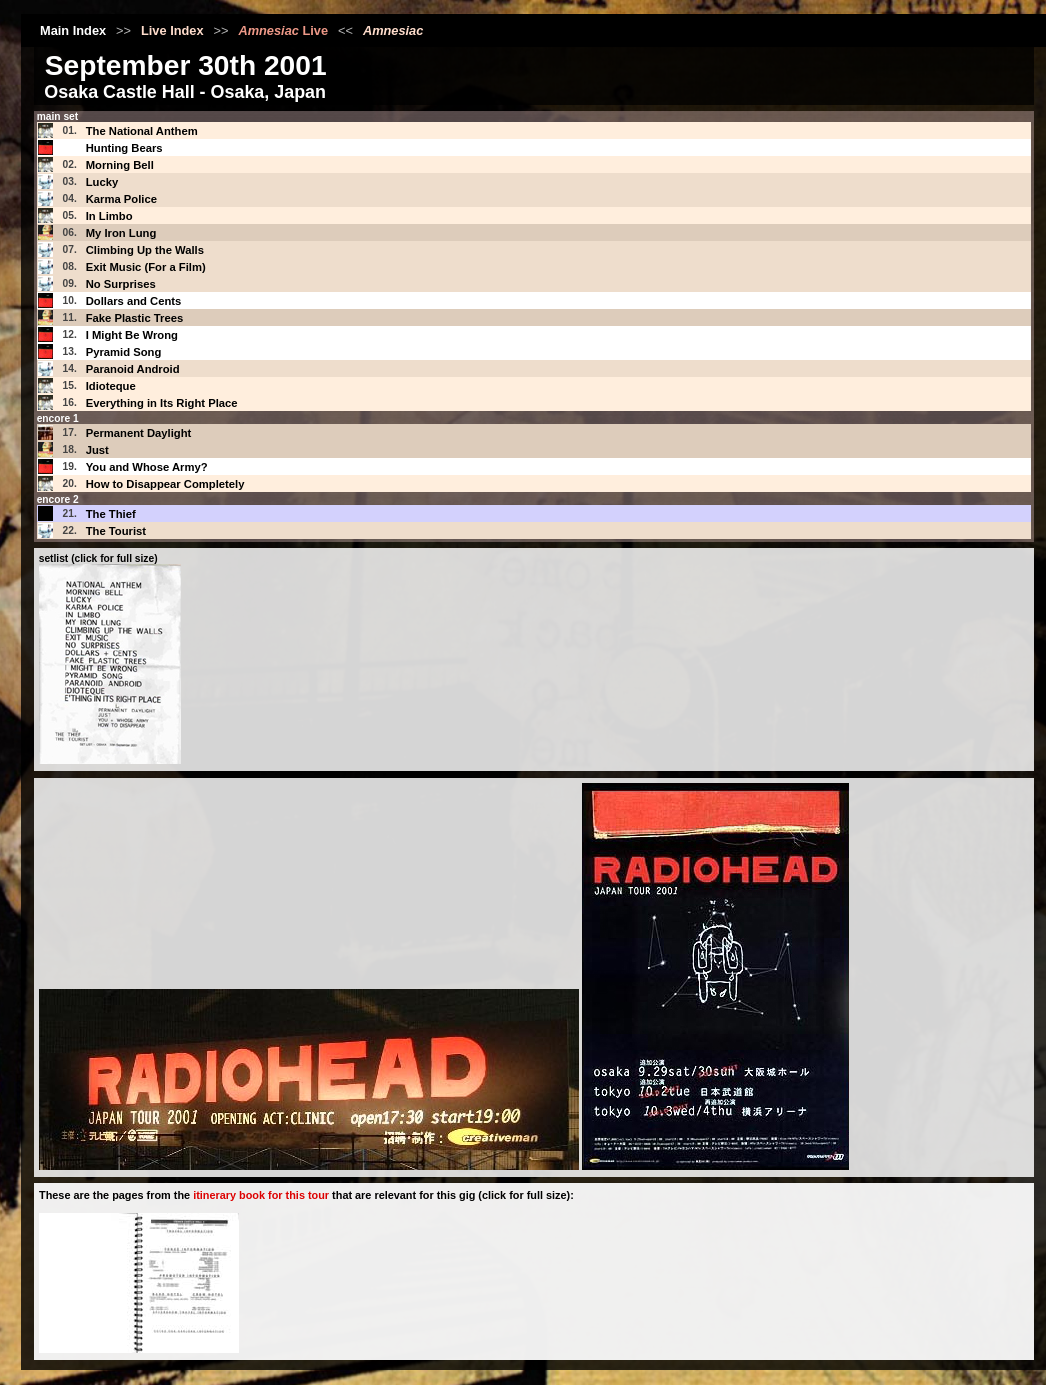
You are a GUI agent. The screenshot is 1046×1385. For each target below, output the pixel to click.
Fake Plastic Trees (135, 318)
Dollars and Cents (134, 301)
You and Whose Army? (147, 467)
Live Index (172, 30)
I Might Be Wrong (132, 335)
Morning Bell (120, 165)
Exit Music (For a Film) (146, 267)
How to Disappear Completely (165, 484)
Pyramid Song (124, 352)
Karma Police (121, 199)
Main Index (73, 30)
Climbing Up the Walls (145, 250)
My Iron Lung (121, 233)
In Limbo (109, 216)
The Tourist (116, 531)
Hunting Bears (124, 148)
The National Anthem (142, 131)
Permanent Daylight (139, 433)
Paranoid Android (133, 369)
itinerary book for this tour (261, 1195)
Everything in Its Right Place (162, 403)
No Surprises (121, 284)
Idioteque (111, 386)
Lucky (102, 182)
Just (97, 450)
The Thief (111, 514)
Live (283, 30)
